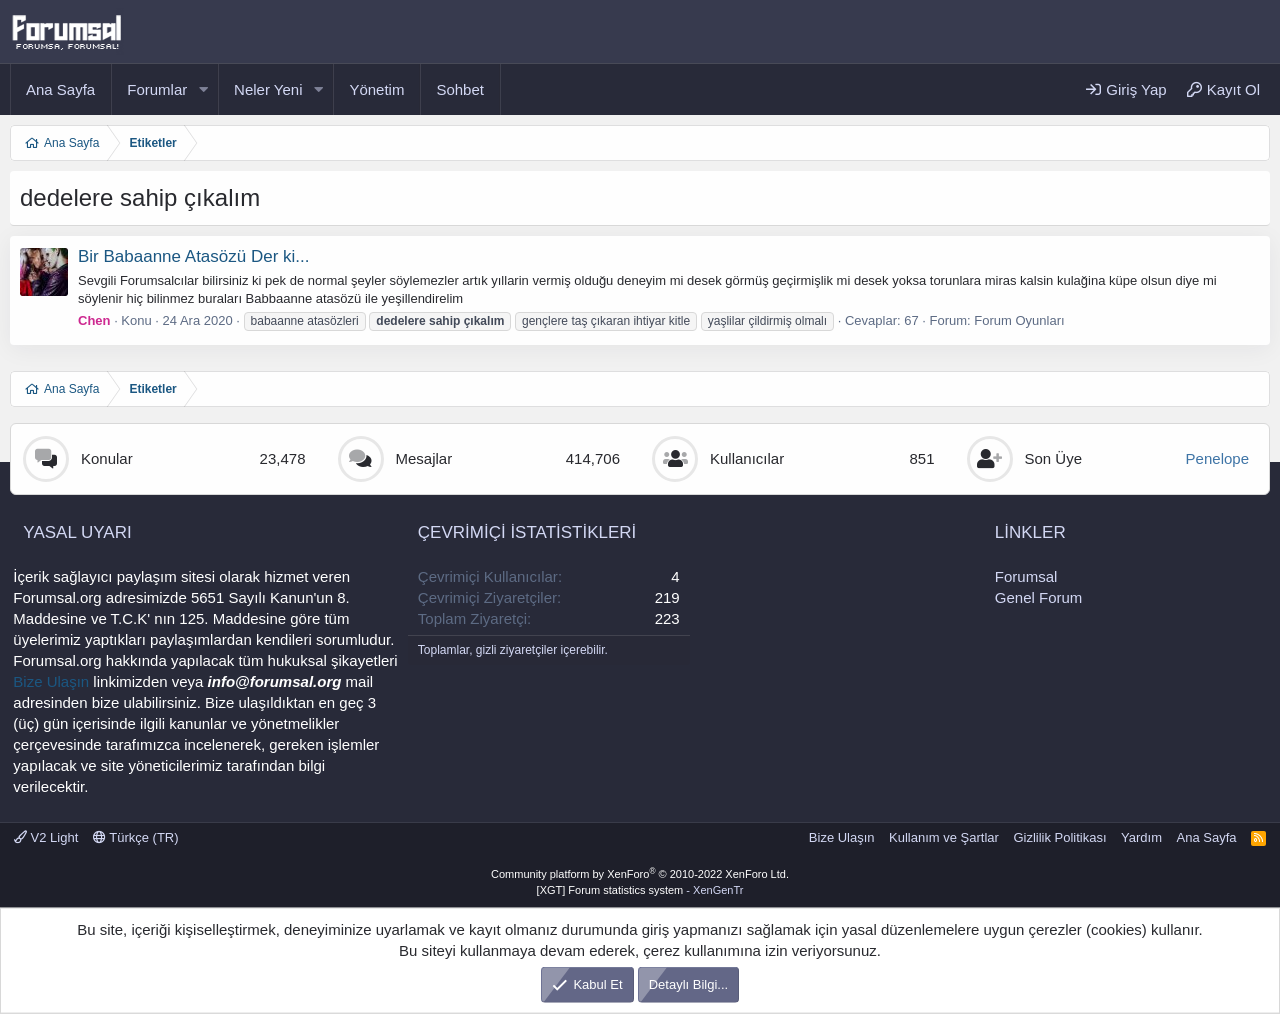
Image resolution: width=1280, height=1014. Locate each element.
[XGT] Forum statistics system (640, 890)
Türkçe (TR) (136, 837)
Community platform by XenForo (640, 874)
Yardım (1141, 837)
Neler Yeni (268, 89)
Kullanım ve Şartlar (944, 837)
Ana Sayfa (60, 89)
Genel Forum (1039, 597)
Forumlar (157, 89)
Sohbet (460, 89)
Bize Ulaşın (51, 681)
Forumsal (1026, 576)
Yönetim (376, 89)
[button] (203, 89)
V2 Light (46, 837)
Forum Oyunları (1019, 320)
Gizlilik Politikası (1059, 837)
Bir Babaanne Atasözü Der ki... (194, 256)
